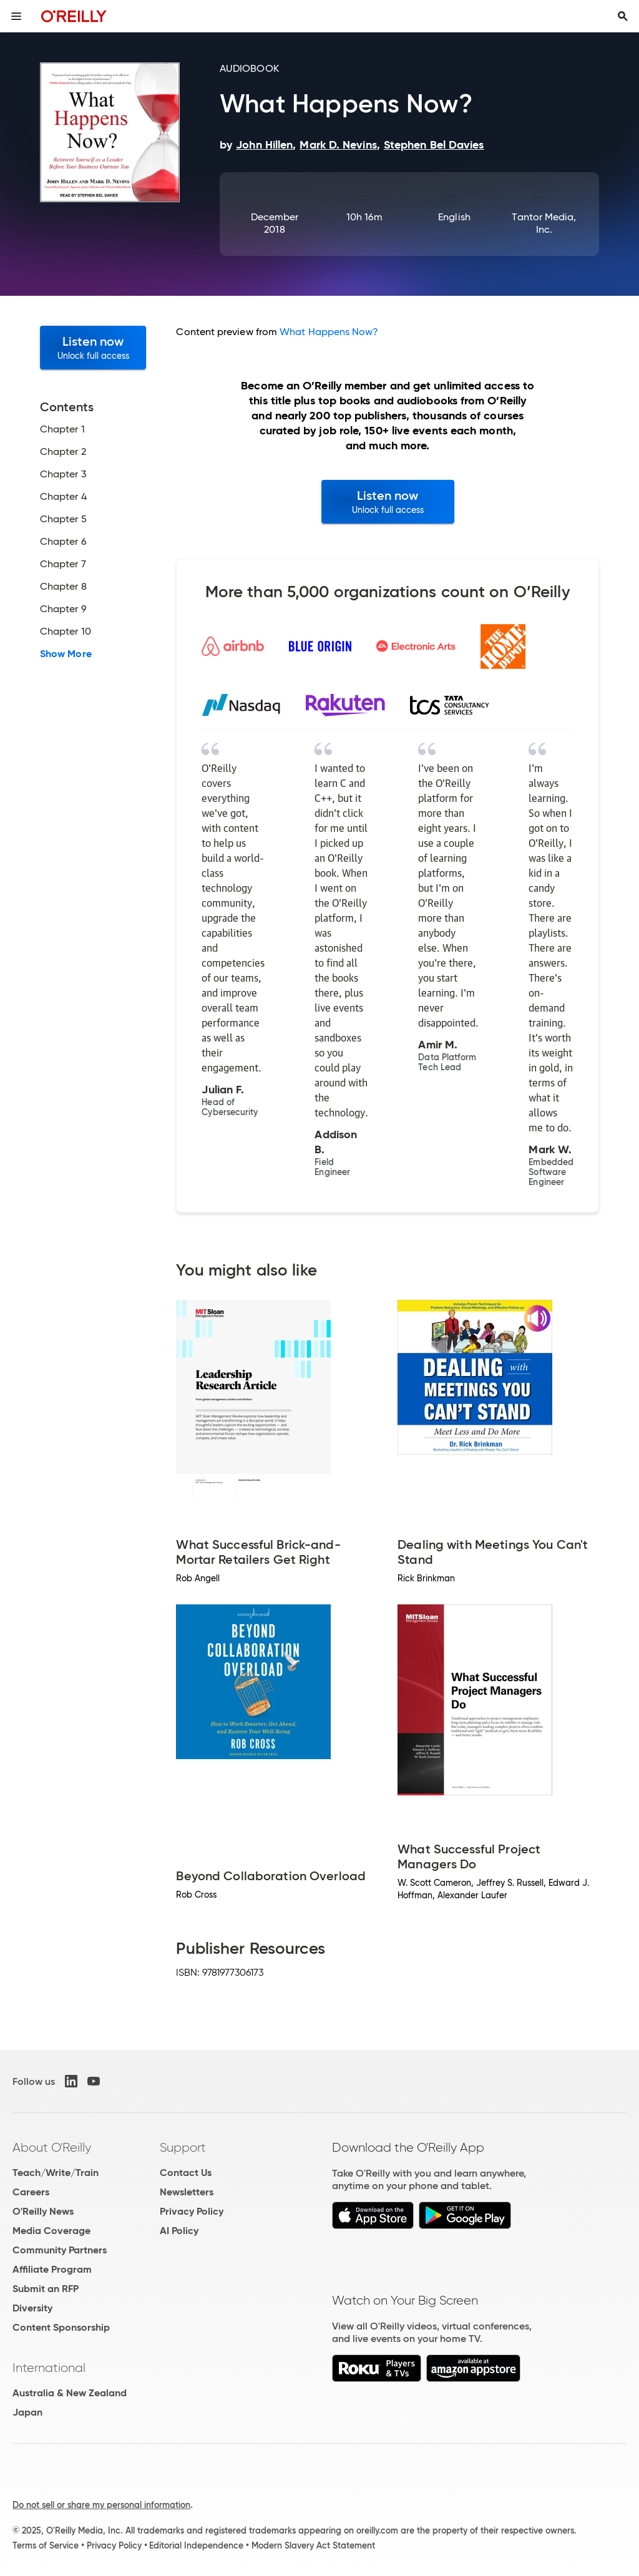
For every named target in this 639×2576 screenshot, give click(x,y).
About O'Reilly (51, 2147)
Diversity (32, 2308)
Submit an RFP (45, 2288)
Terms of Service (45, 2545)
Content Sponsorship (61, 2327)
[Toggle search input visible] (623, 16)
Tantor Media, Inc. (544, 223)
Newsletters (186, 2191)
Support (183, 2147)
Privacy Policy (191, 2211)
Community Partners (59, 2249)
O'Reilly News (43, 2211)
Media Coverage (51, 2230)
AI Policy (179, 2230)
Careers (30, 2191)
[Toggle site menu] (16, 16)
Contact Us (186, 2172)
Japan (27, 2412)
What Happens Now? (329, 332)
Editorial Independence (196, 2545)
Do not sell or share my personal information (101, 2504)
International (48, 2367)
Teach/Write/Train (55, 2172)
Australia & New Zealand (69, 2392)
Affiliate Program (52, 2269)
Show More (66, 654)
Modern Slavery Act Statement (313, 2545)
